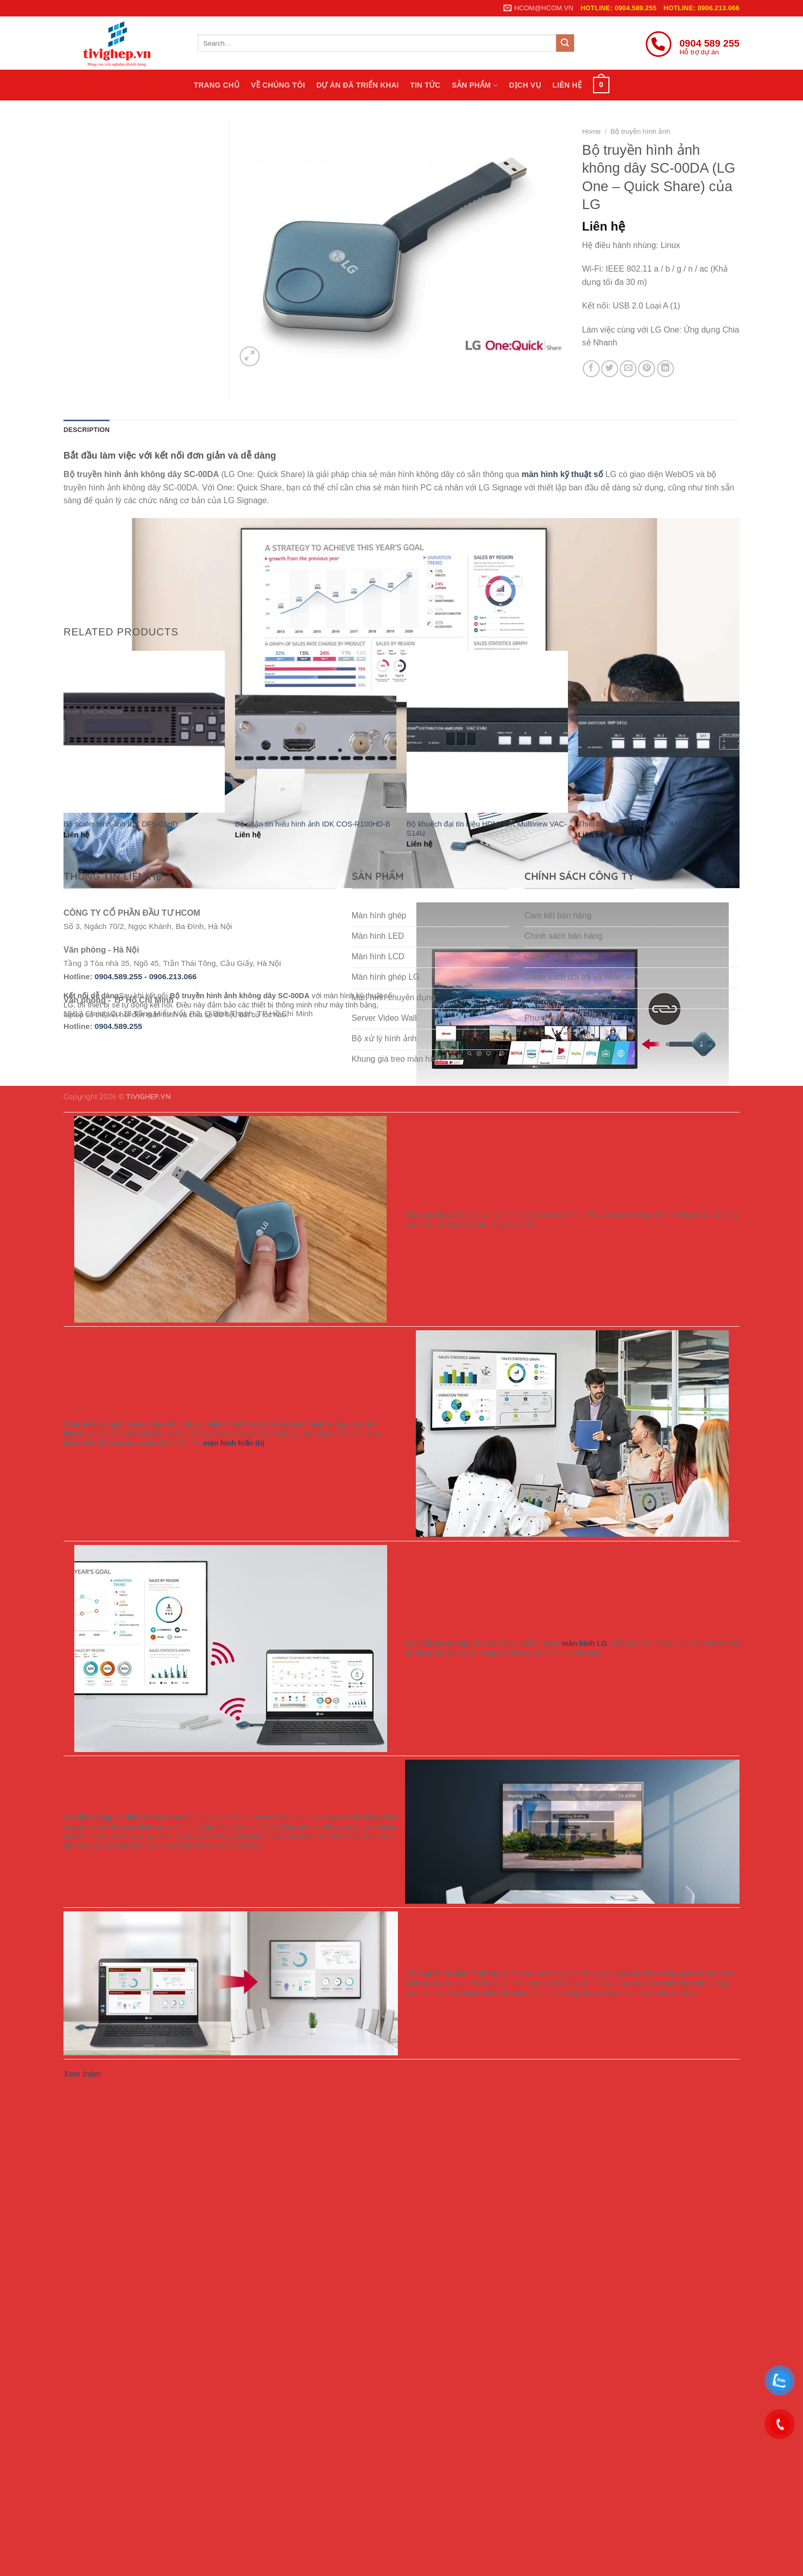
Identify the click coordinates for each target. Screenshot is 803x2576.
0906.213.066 (173, 976)
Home (591, 131)
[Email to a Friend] (628, 368)
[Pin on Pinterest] (646, 368)
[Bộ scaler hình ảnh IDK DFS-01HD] (144, 731)
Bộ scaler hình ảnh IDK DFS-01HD (121, 824)
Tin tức (425, 85)
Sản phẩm (475, 85)
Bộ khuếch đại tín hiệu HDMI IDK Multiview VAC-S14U (487, 829)
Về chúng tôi (278, 85)
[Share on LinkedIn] (665, 368)
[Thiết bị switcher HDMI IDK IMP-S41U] (658, 731)
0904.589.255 (118, 1026)
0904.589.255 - (122, 976)
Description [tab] (87, 430)
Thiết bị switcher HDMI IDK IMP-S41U (640, 824)
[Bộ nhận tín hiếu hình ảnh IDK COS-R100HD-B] (315, 731)
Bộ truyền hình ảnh (640, 131)
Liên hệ (567, 85)
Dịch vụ (525, 85)
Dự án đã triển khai (357, 85)
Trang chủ (217, 85)
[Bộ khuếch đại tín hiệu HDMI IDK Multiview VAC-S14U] (487, 731)
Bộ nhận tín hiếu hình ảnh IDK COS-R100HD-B (312, 824)
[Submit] (565, 43)
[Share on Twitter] (609, 368)
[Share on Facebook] (591, 368)
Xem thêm (82, 2074)
